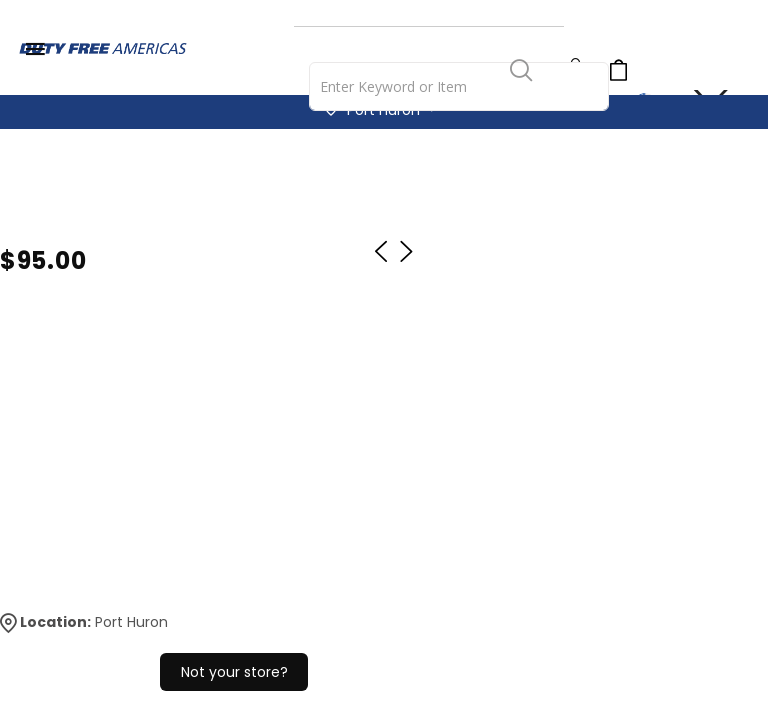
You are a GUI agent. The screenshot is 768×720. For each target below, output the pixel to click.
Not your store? (234, 672)
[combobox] (459, 86)
